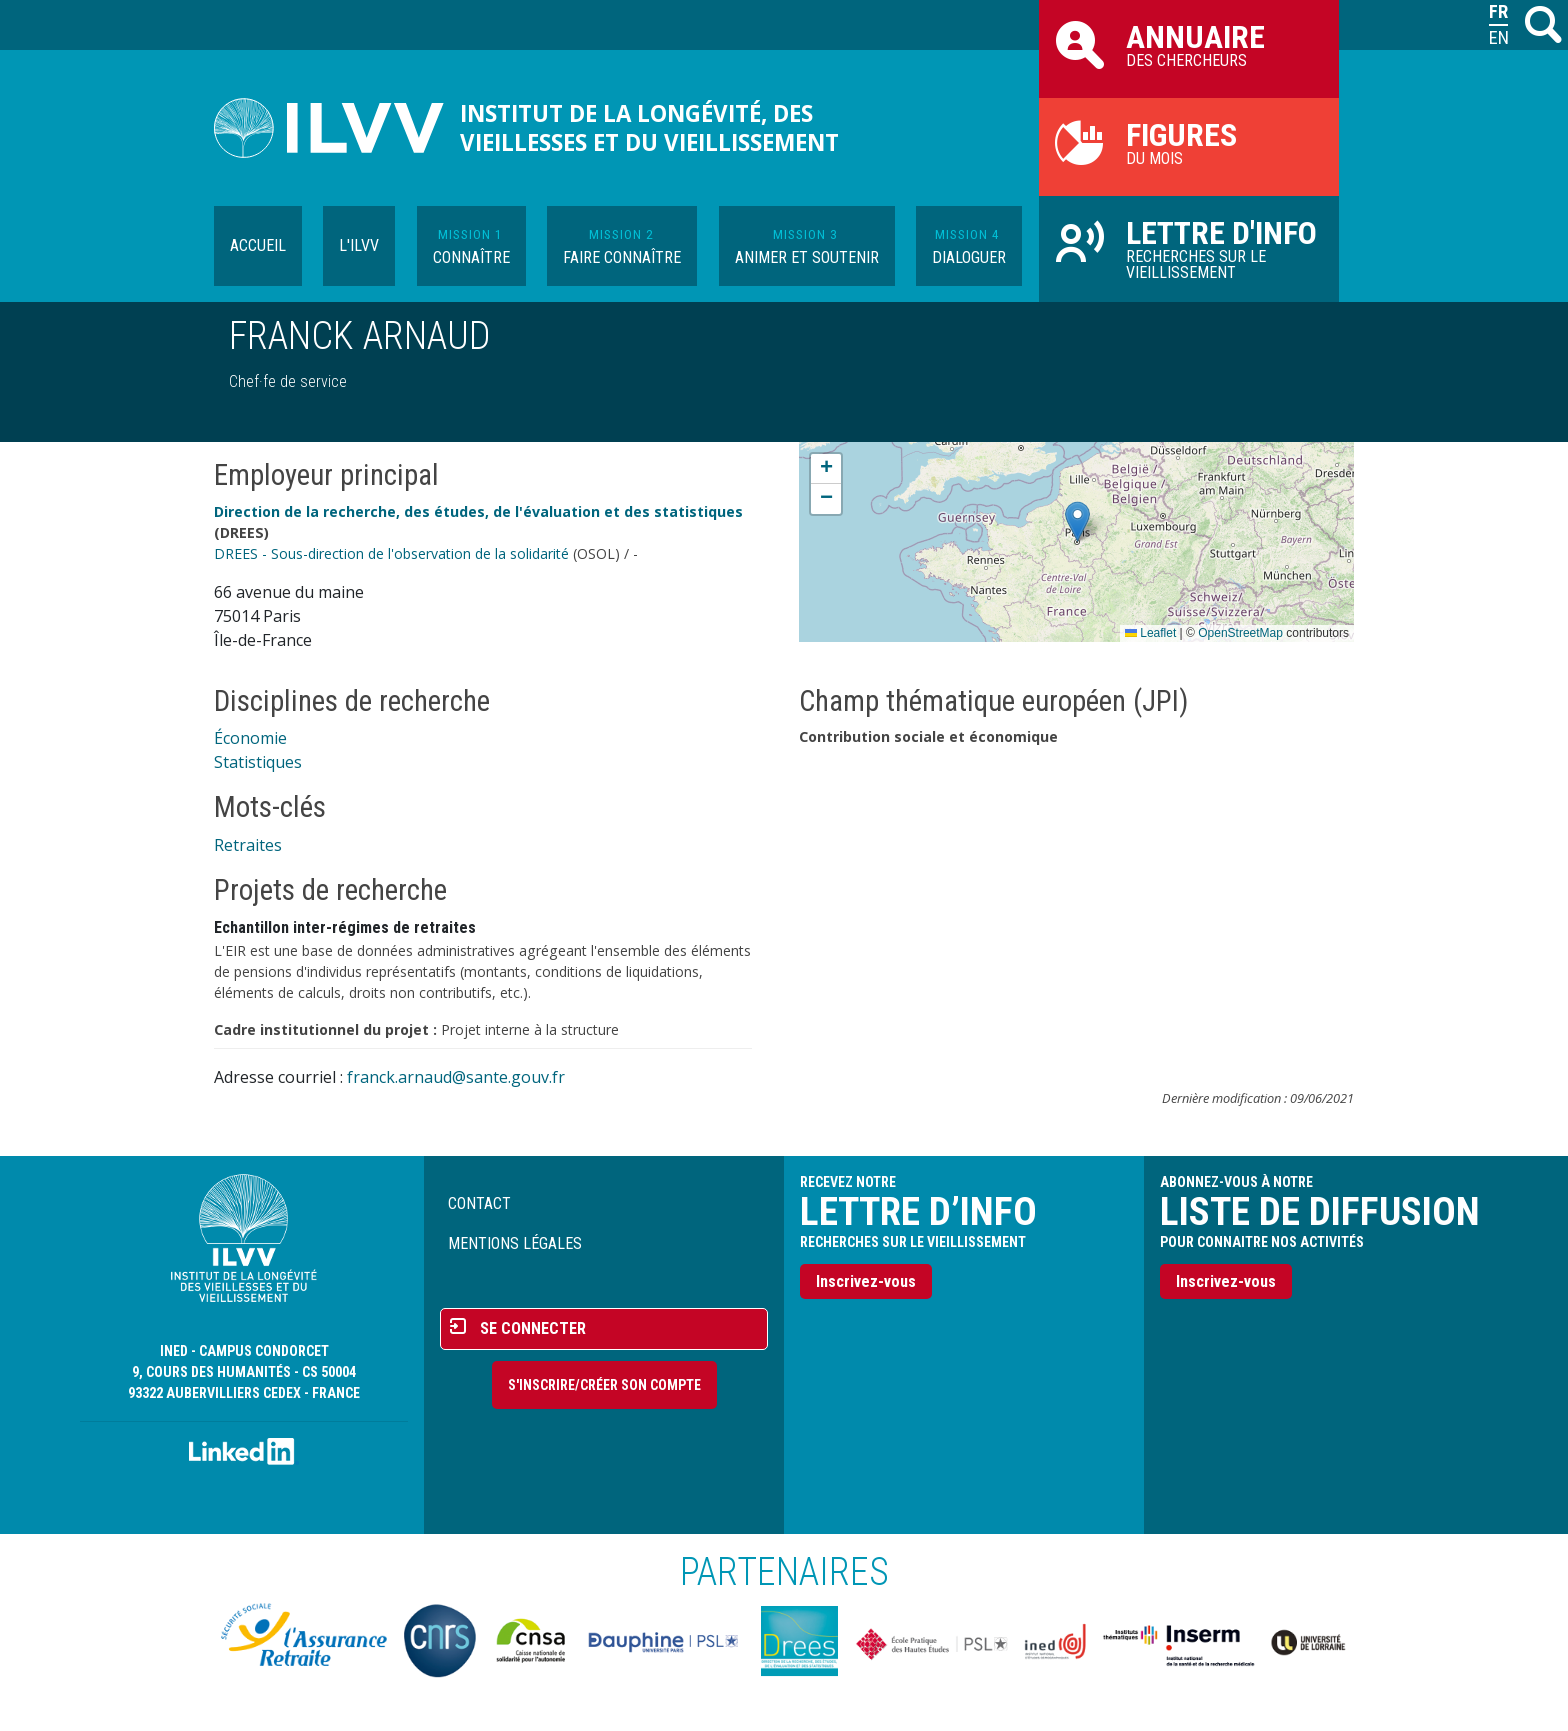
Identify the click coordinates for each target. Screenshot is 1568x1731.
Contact (479, 1203)
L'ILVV (359, 245)
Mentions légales (515, 1243)
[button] (1077, 521)
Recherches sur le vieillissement (1189, 248)
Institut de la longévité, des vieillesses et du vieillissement (649, 128)
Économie (250, 738)
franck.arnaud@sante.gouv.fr (456, 1077)
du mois (1189, 142)
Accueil (258, 245)
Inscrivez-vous (866, 1281)
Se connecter (533, 1328)
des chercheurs (1189, 44)
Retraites (248, 845)
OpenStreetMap (1240, 633)
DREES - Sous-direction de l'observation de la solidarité (391, 553)
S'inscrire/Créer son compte (604, 1385)
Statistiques (258, 762)
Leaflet (1150, 633)
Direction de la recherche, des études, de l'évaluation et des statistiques (478, 511)
